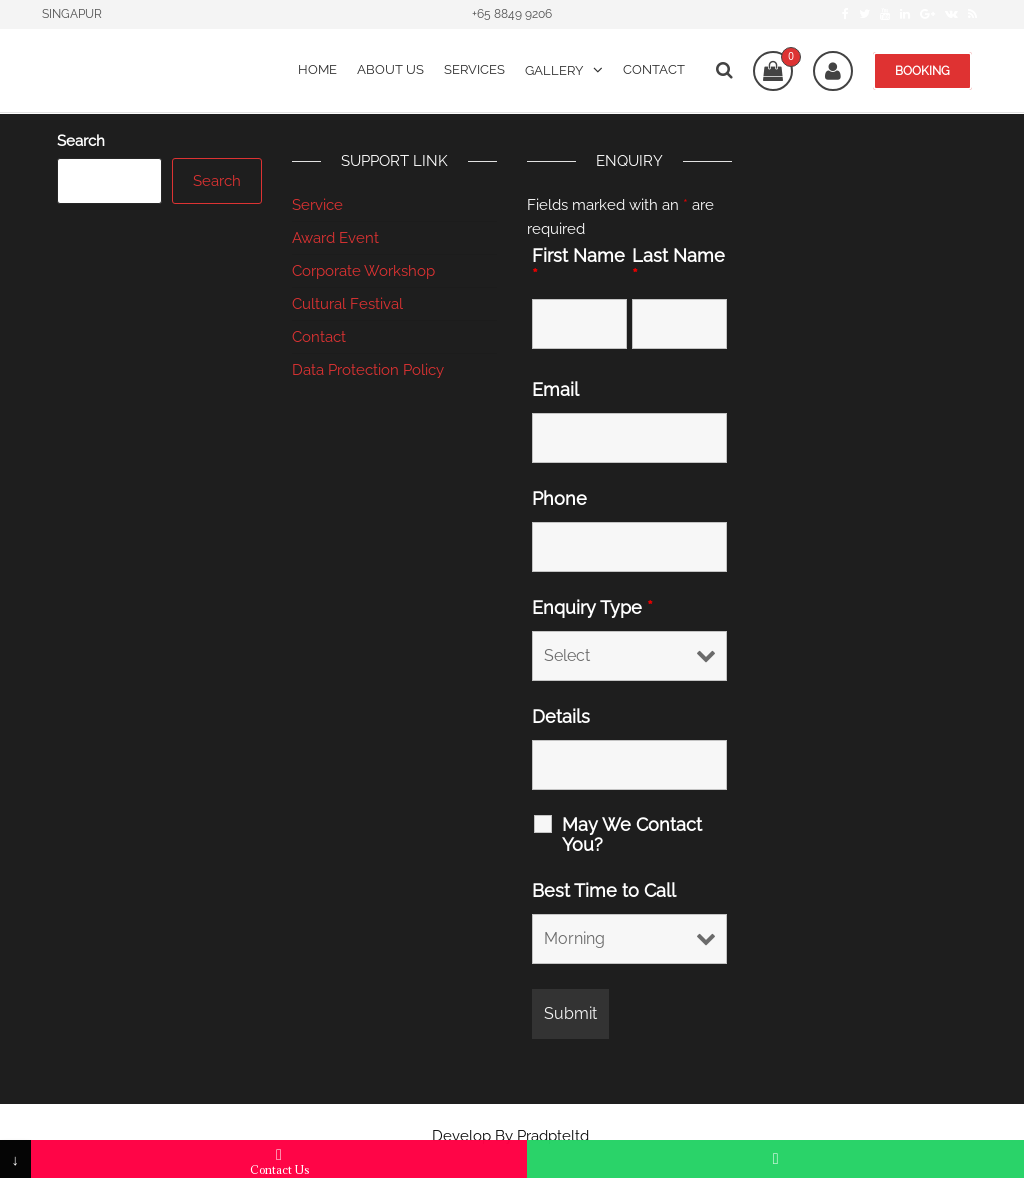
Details (561, 717)
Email (555, 390)
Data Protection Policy (368, 370)
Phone (559, 499)
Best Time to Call (604, 891)
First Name (578, 266)
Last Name (678, 266)
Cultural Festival (347, 304)
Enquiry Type (592, 608)
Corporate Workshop (363, 271)
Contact (319, 337)
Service (317, 205)
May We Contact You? (632, 835)
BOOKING (922, 71)
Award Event (335, 238)
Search (81, 141)
